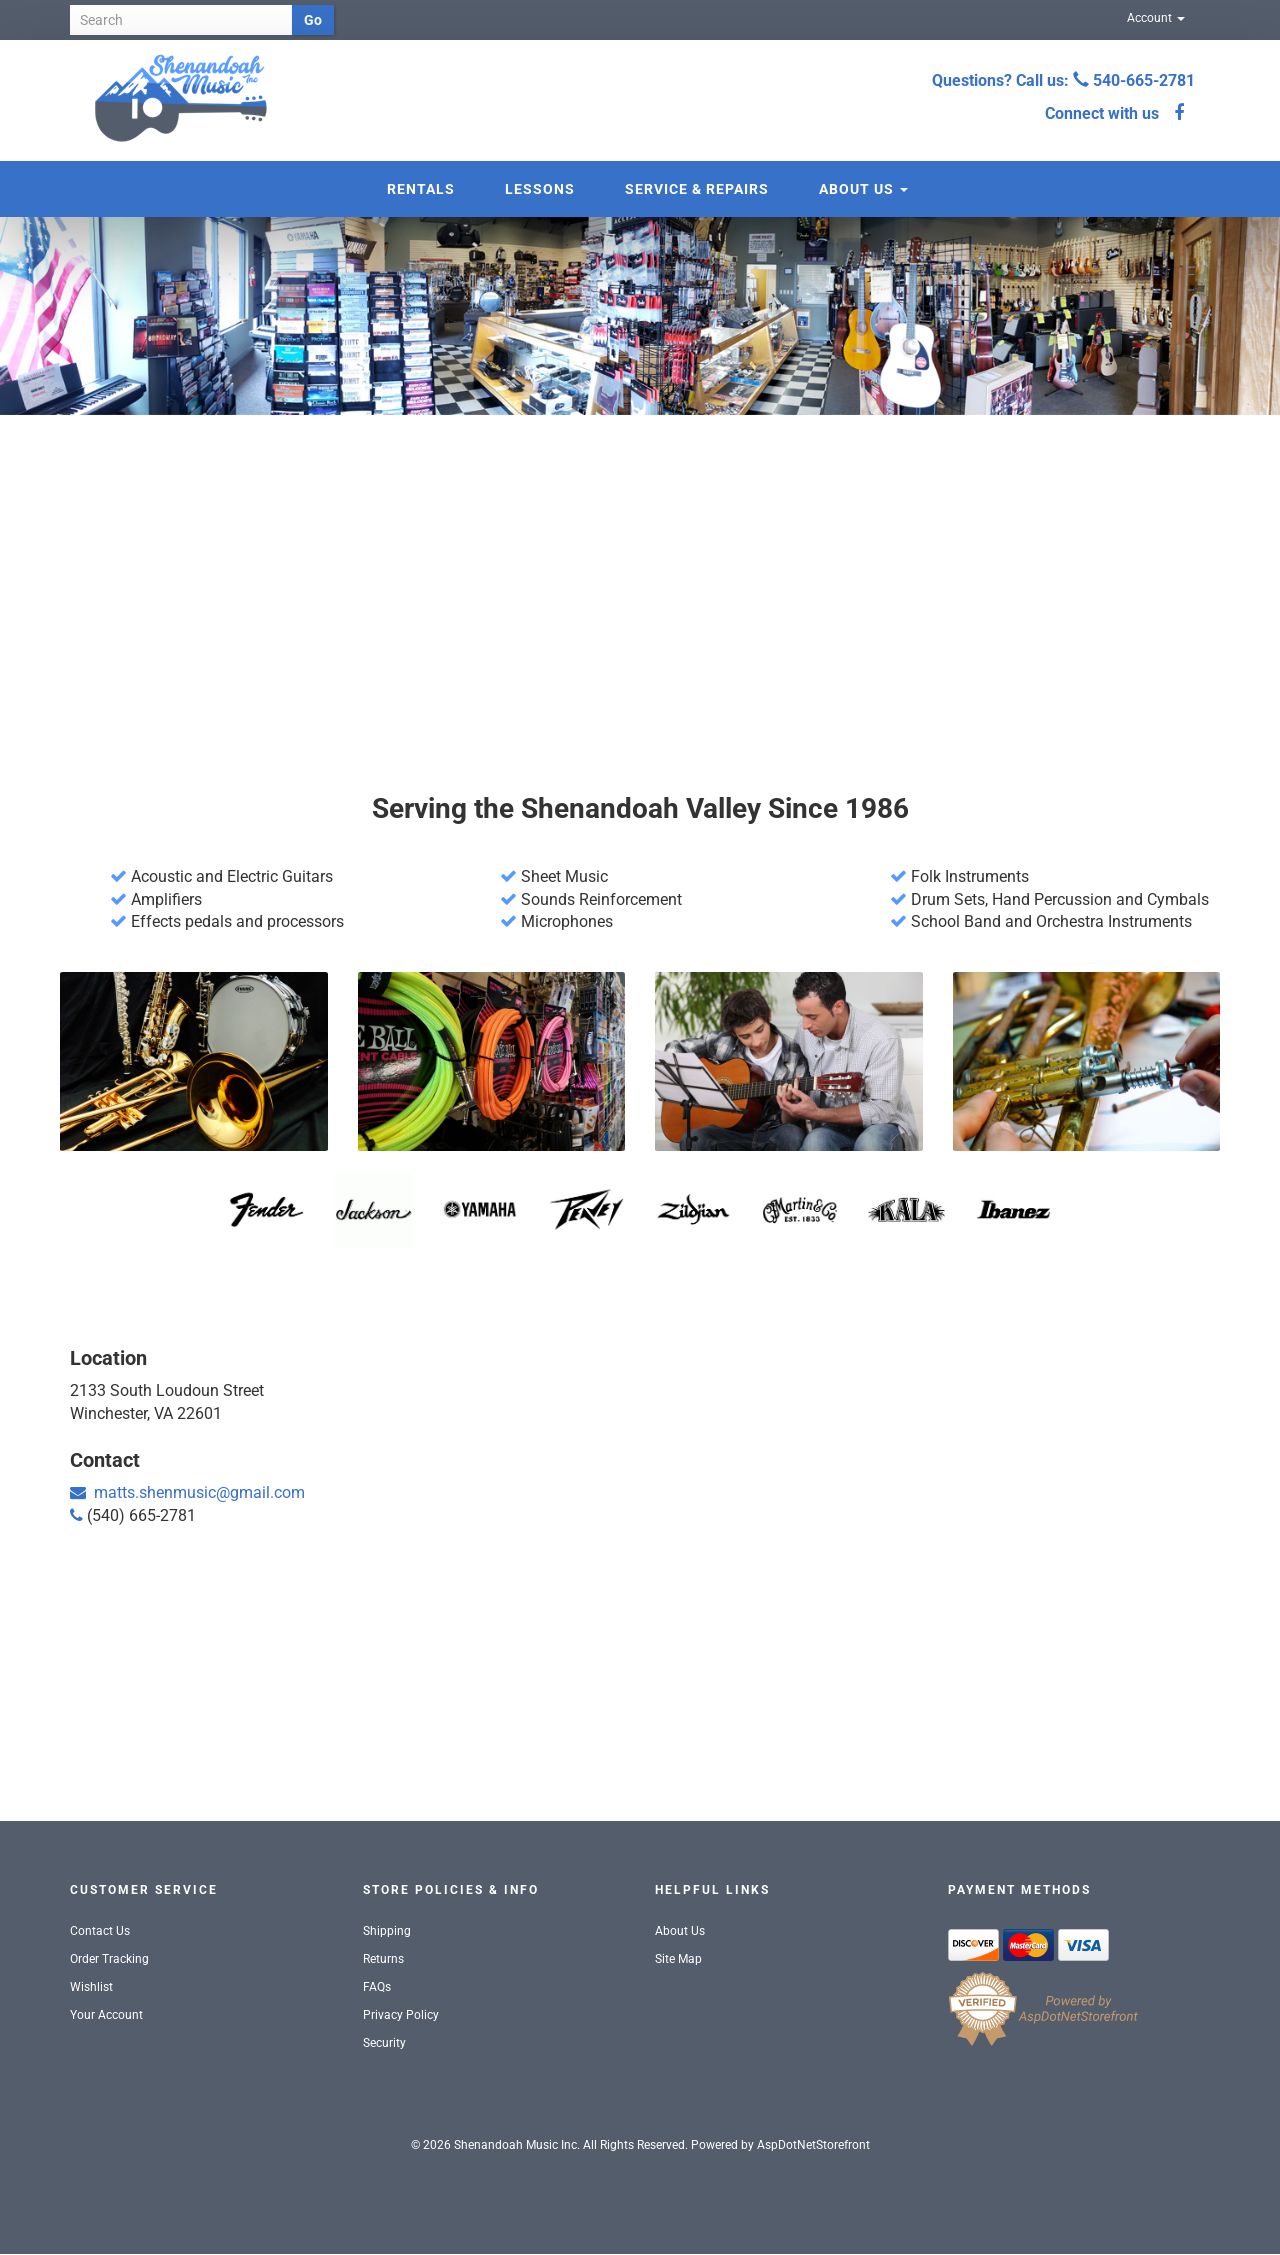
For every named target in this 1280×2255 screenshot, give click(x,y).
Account (1156, 18)
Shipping (387, 1931)
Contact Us (100, 1931)
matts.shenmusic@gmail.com (199, 1492)
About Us (863, 189)
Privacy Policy (401, 2015)
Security (384, 2043)
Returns (383, 1959)
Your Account (106, 2015)
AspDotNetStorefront (813, 2145)
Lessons (540, 189)
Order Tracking (109, 1959)
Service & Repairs (697, 189)
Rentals (421, 189)
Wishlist (91, 1987)
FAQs (377, 1987)
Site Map (678, 1959)
